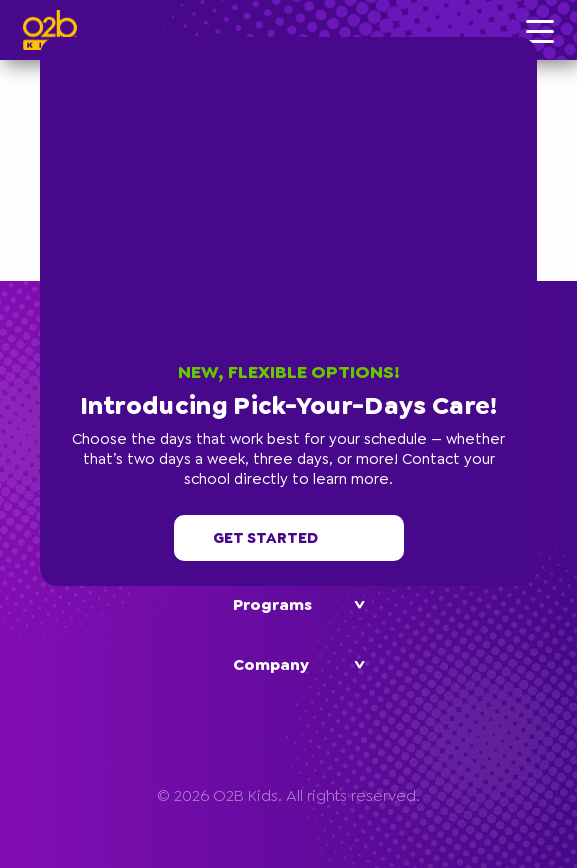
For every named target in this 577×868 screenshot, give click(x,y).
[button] (532, 42)
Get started (289, 538)
